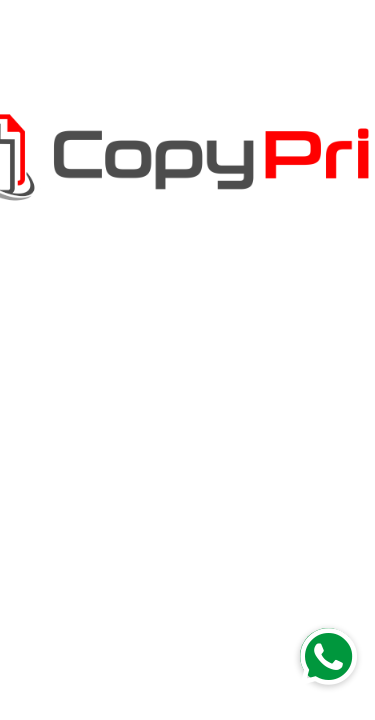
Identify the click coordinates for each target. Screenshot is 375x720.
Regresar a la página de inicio (188, 421)
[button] (328, 656)
